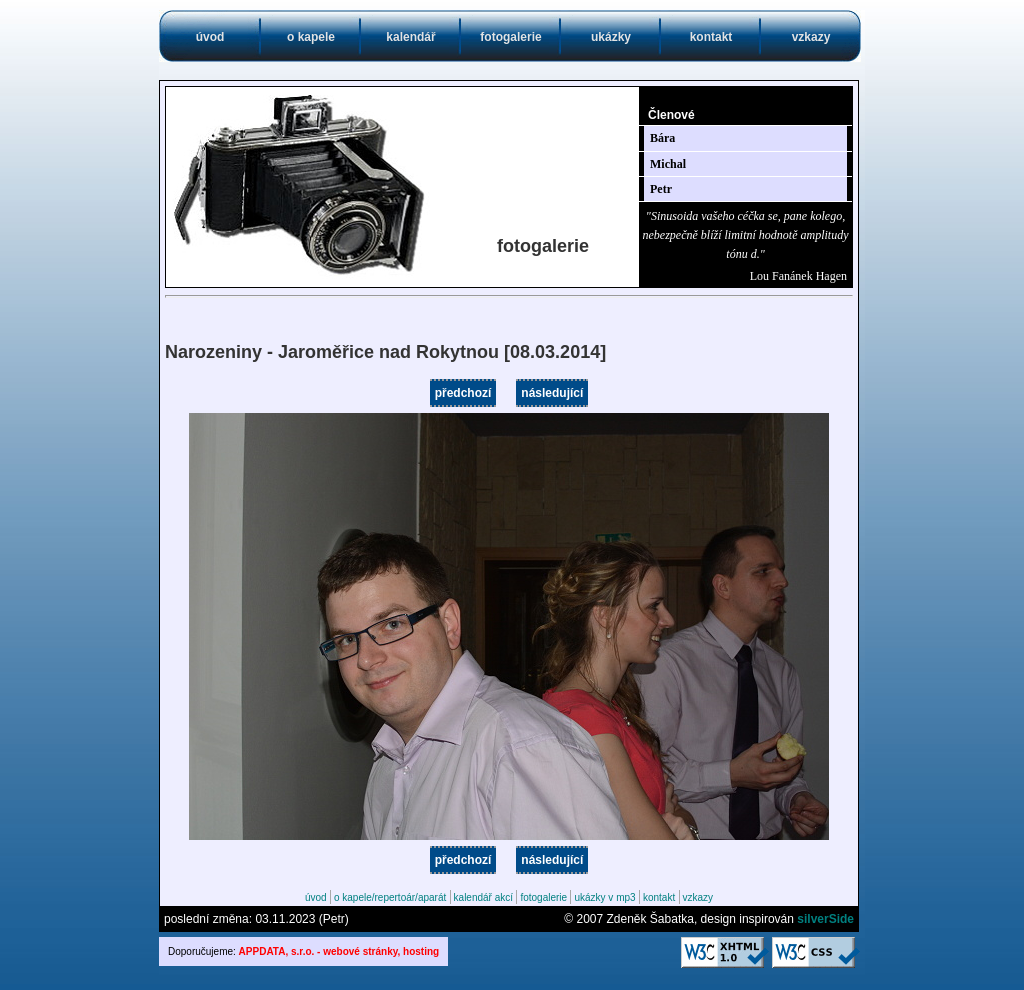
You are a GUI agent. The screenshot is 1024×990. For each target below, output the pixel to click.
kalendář (410, 37)
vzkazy (811, 37)
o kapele (311, 37)
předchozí (463, 393)
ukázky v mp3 (604, 897)
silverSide (825, 919)
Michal (668, 164)
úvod (210, 37)
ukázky (611, 37)
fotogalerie (510, 37)
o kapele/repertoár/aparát (390, 897)
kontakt (711, 37)
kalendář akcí (483, 897)
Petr (661, 189)
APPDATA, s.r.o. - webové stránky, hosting (339, 951)
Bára (662, 138)
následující (552, 393)
